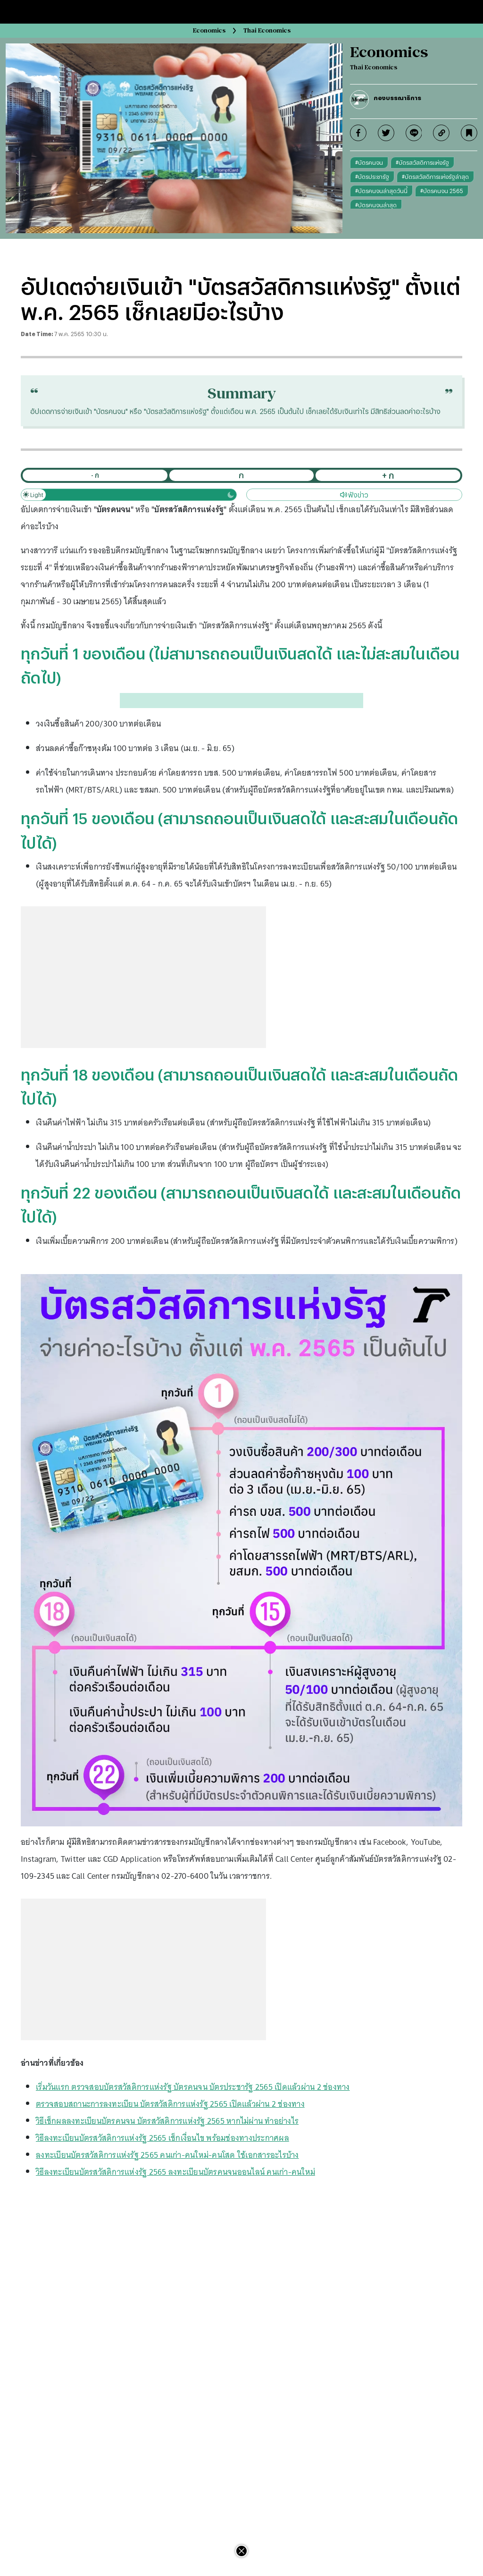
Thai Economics (267, 30)
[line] (414, 133)
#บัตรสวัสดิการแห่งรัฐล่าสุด (435, 176)
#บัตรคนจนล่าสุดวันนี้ (381, 190)
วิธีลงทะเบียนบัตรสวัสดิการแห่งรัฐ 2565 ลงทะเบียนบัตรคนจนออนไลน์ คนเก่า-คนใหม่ (175, 2172)
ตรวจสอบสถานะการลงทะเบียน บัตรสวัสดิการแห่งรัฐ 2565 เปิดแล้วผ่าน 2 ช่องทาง (170, 2104)
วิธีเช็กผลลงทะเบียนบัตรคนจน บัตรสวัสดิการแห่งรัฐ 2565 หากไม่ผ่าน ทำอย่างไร (167, 2121)
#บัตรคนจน (369, 162)
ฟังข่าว (354, 495)
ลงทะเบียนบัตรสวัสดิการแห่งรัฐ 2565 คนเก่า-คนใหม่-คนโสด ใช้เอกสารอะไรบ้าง (167, 2155)
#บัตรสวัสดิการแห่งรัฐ (422, 162)
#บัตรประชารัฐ (372, 176)
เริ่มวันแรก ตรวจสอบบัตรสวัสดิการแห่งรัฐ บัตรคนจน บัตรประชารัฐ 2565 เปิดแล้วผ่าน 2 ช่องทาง (193, 2087)
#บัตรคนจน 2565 (441, 190)
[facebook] (358, 133)
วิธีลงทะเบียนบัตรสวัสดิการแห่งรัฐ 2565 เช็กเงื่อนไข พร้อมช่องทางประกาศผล (162, 2138)
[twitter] (386, 133)
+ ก (388, 475)
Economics (209, 30)
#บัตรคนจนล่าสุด (376, 205)
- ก (95, 475)
